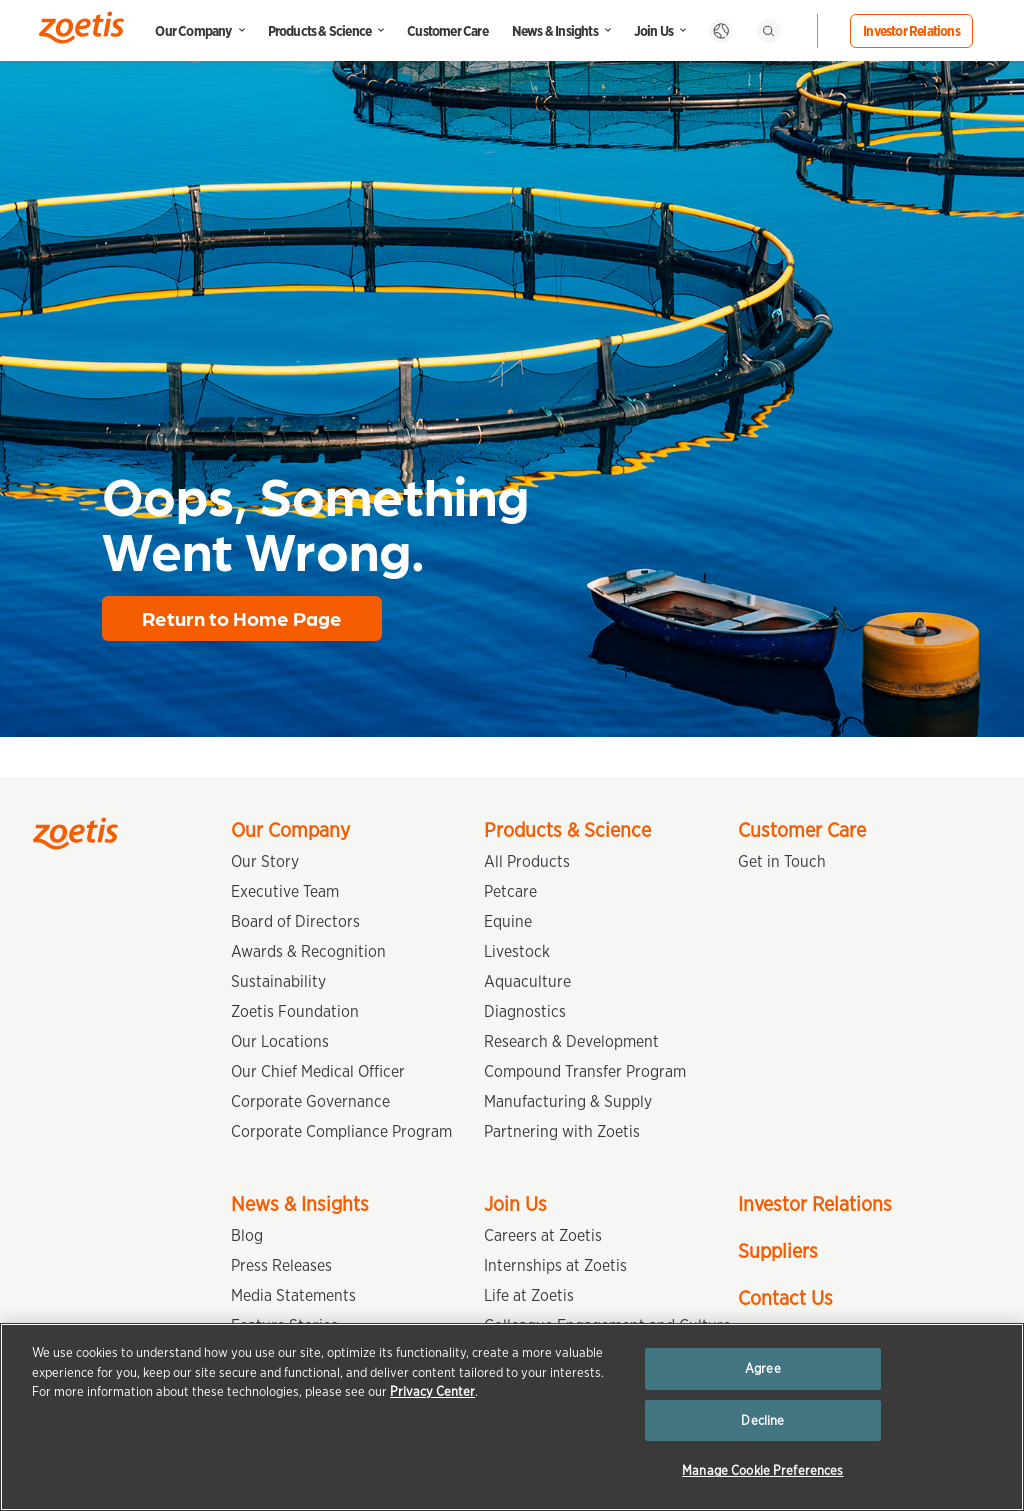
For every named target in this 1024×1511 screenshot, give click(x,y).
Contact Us (785, 1298)
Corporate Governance (310, 1101)
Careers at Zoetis (543, 1235)
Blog (247, 1235)
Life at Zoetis (529, 1295)
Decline (762, 1420)
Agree (763, 1368)
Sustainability (278, 981)
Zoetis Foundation (295, 1011)
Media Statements (293, 1295)
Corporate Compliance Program (341, 1131)
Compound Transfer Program (585, 1071)
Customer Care (447, 31)
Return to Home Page (242, 618)
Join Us (653, 31)
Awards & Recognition (308, 951)
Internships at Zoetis (555, 1265)
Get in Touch (782, 861)
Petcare (510, 891)
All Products (527, 861)
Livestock (517, 951)
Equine (508, 921)
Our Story (265, 861)
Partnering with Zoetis (562, 1131)
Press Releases (281, 1265)
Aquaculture (527, 981)
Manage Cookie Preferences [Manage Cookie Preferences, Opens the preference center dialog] (762, 1470)
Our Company (193, 31)
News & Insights (555, 31)
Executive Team (285, 891)
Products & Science (320, 31)
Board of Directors (295, 921)
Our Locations (280, 1041)
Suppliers (778, 1251)
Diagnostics (525, 1011)
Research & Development (571, 1041)
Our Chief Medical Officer (318, 1071)
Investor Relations (911, 31)
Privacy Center (432, 1391)
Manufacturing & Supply (568, 1101)
